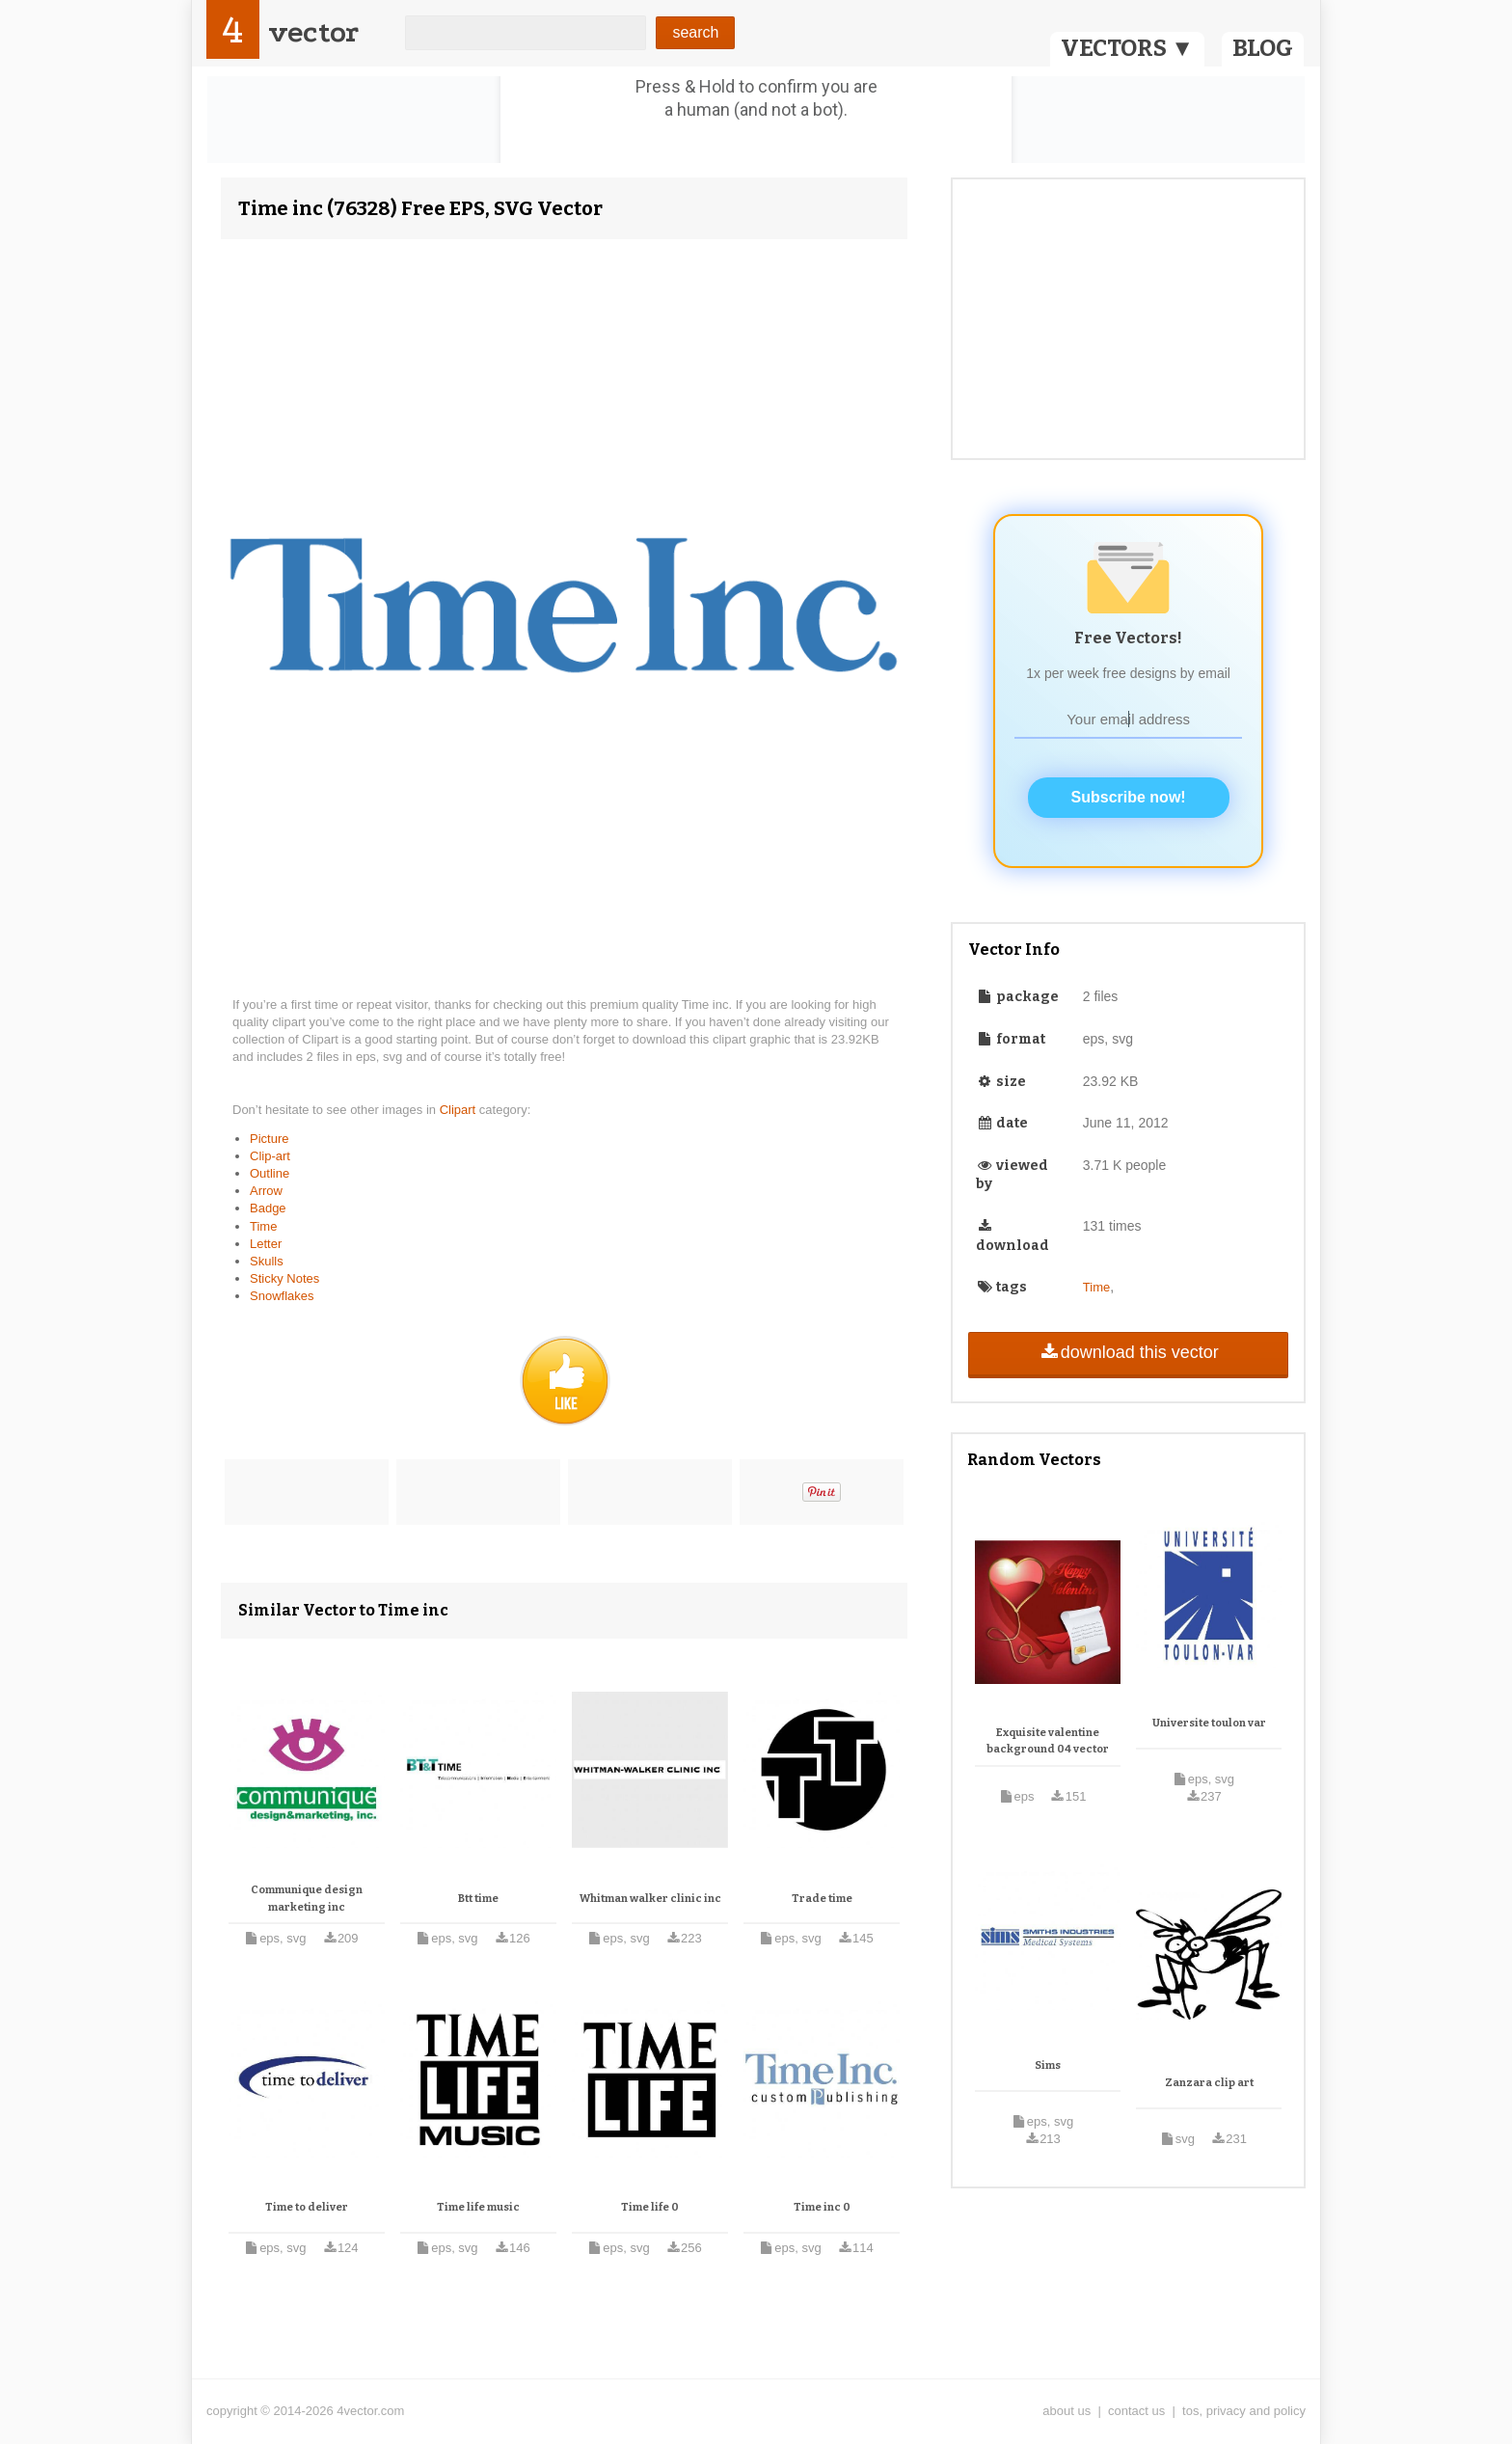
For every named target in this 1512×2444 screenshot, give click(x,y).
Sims (1048, 2065)
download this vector (1128, 1352)
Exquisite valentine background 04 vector (1047, 1741)
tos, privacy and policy (1244, 2410)
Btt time (478, 1898)
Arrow (266, 1190)
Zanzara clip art (1209, 2083)
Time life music (478, 2207)
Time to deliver (306, 2207)
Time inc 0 (822, 2207)
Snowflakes (281, 1296)
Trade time (822, 1898)
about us (1066, 2410)
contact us (1136, 2410)
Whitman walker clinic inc (650, 1898)
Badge (268, 1208)
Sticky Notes (284, 1278)
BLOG (1262, 48)
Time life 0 (650, 2207)
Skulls (267, 1261)
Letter (266, 1243)
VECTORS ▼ (1127, 48)
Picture (269, 1138)
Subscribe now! (1128, 797)
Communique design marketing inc (307, 1899)
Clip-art (270, 1156)
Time (263, 1226)
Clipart (459, 1109)
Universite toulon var (1209, 1723)
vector (313, 32)
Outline (269, 1173)
